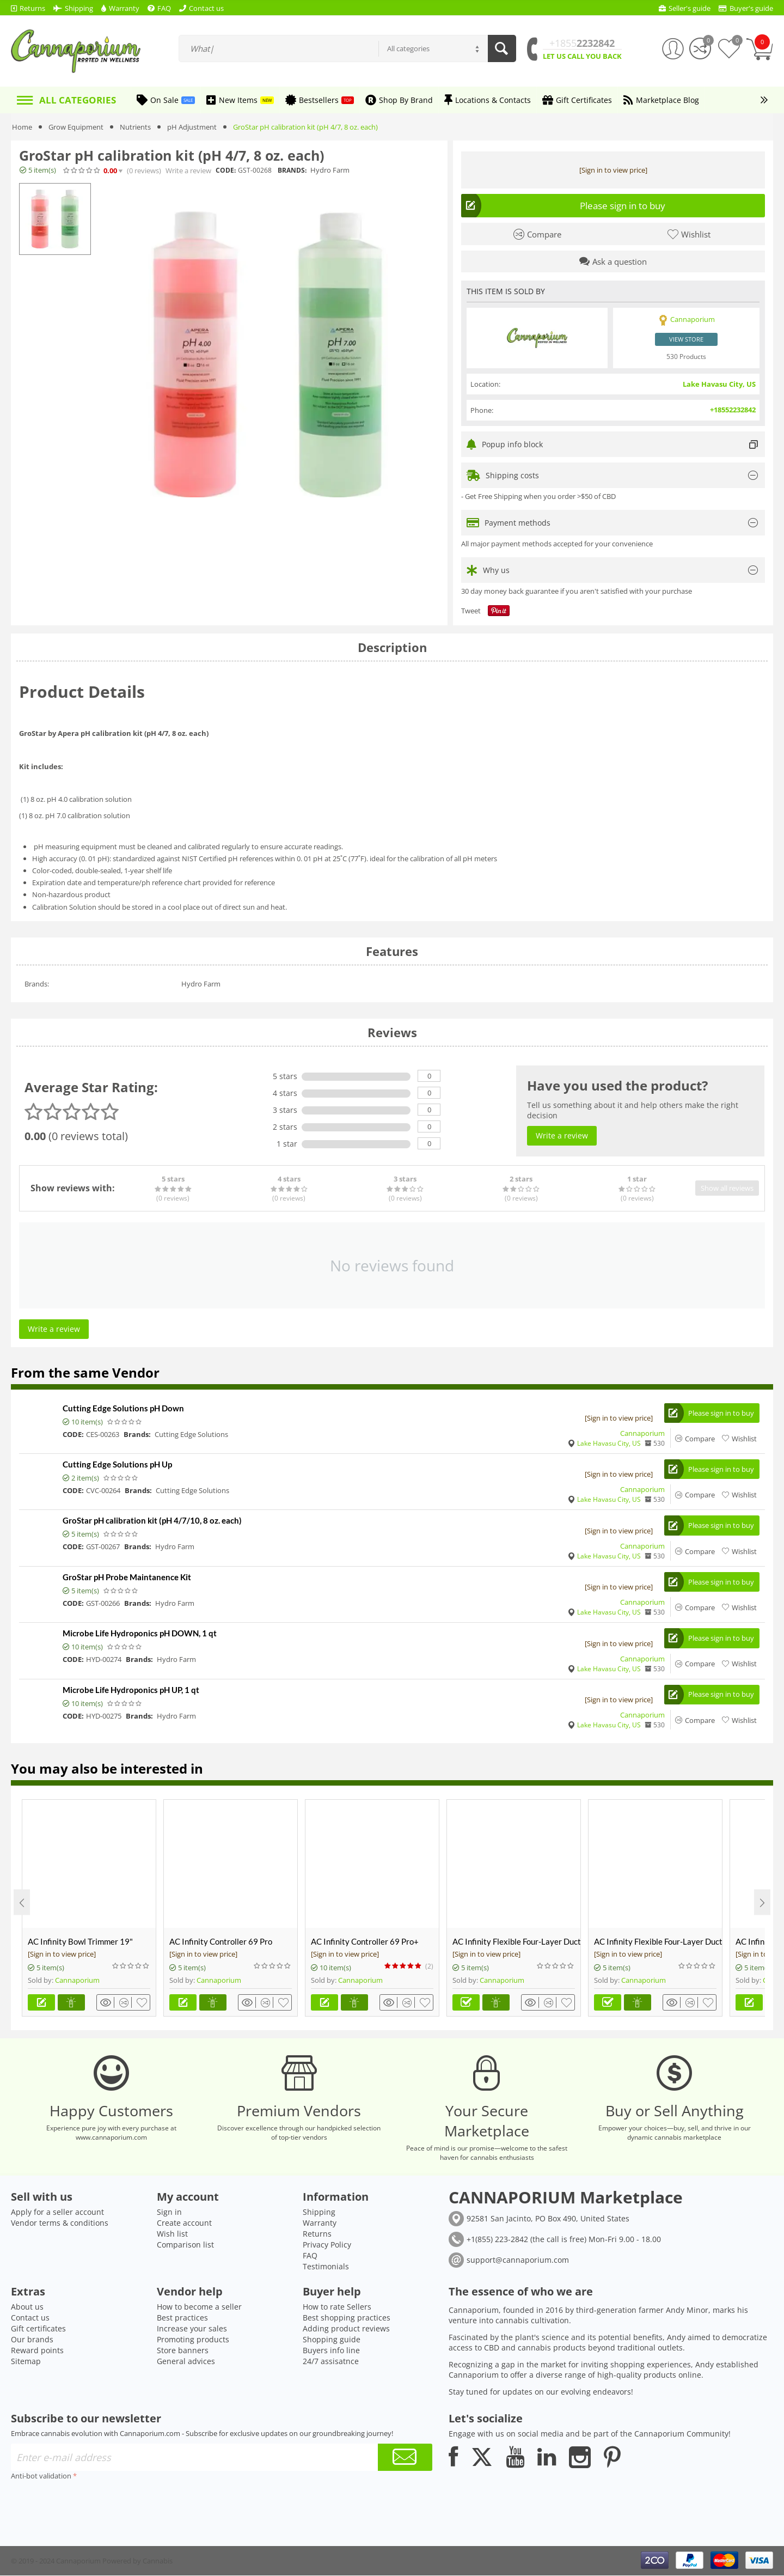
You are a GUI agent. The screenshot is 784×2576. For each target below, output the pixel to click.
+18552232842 (733, 410)
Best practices (182, 2318)
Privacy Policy (327, 2245)
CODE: (226, 170)
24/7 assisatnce (331, 2361)
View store (686, 339)
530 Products (686, 356)
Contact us (30, 2318)
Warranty (319, 2223)
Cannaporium (642, 1433)
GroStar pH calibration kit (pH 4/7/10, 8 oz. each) (152, 1521)
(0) (144, 170)
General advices (186, 2361)
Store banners (183, 2351)
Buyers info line (331, 2351)
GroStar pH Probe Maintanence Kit (127, 1577)
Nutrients (135, 127)
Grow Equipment (75, 127)
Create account (184, 2223)
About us (27, 2307)
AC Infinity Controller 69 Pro (220, 1942)
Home (22, 127)
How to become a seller (199, 2307)
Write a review (188, 170)
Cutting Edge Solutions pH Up (117, 1464)
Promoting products (193, 2340)
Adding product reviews (346, 2329)
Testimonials (326, 2267)
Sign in (169, 2212)
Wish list (172, 2234)
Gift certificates (38, 2329)
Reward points (37, 2351)
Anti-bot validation (41, 2476)
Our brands (32, 2340)
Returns (317, 2234)
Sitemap (26, 2361)
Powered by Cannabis (137, 2561)
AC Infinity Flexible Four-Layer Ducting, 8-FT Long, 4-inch (658, 1942)
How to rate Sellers (337, 2307)
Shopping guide (331, 2340)
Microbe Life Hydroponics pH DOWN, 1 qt (140, 1634)
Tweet (471, 611)
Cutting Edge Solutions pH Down (123, 1408)
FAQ (310, 2256)
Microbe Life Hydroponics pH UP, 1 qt (131, 1690)
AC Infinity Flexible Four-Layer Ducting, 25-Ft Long (516, 1942)
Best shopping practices (346, 2318)
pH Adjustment (192, 127)
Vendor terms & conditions (59, 2223)
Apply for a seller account (57, 2212)
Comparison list (185, 2245)
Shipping (319, 2212)
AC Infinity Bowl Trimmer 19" (80, 1942)
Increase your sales (192, 2329)
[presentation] (93, 2505)
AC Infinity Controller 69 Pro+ (365, 1942)
